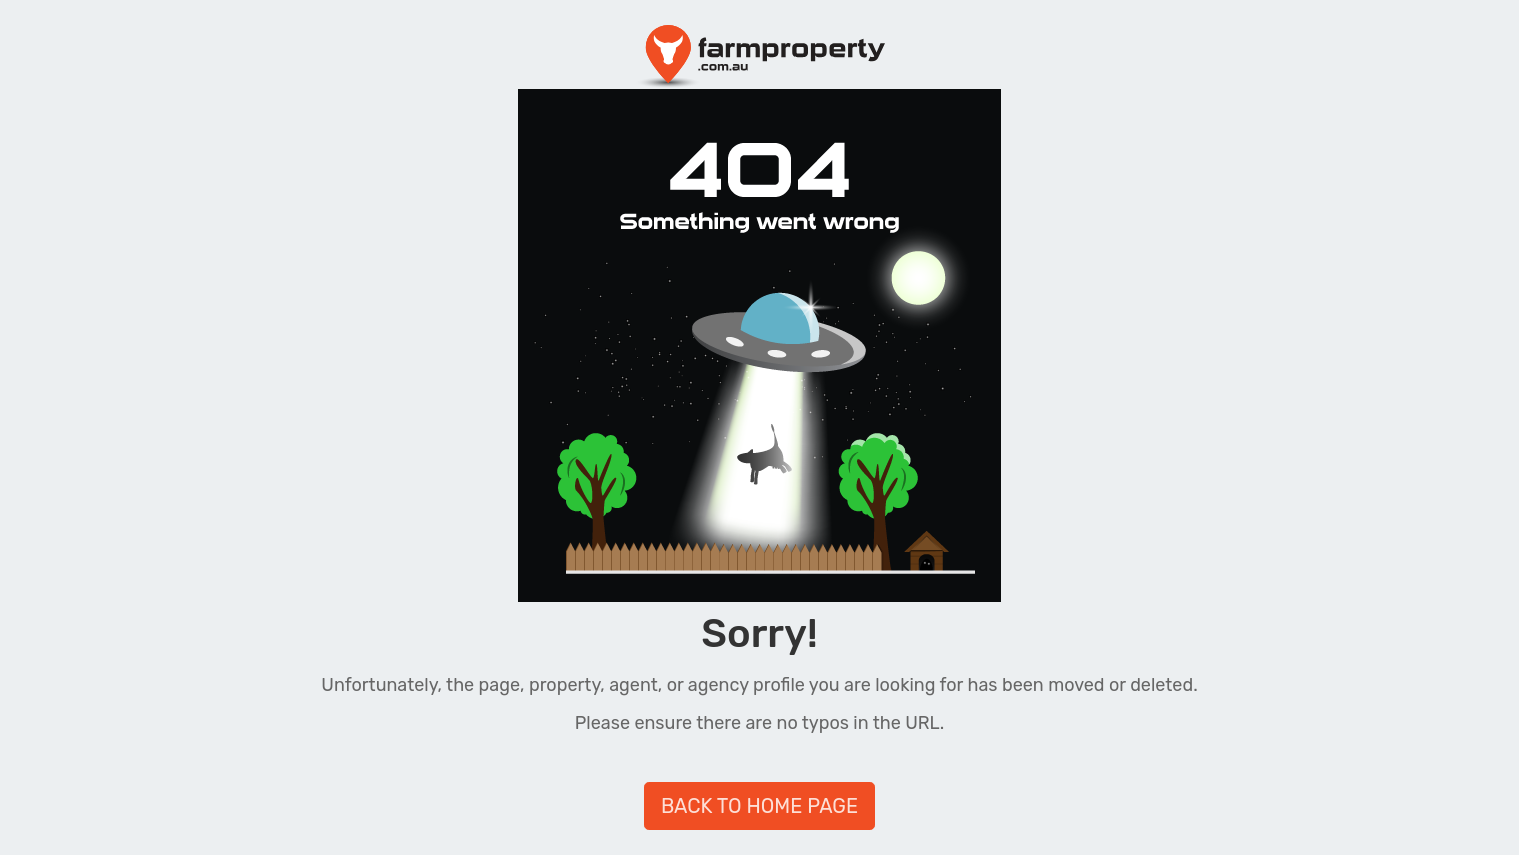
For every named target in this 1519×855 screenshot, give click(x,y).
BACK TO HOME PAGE (759, 806)
